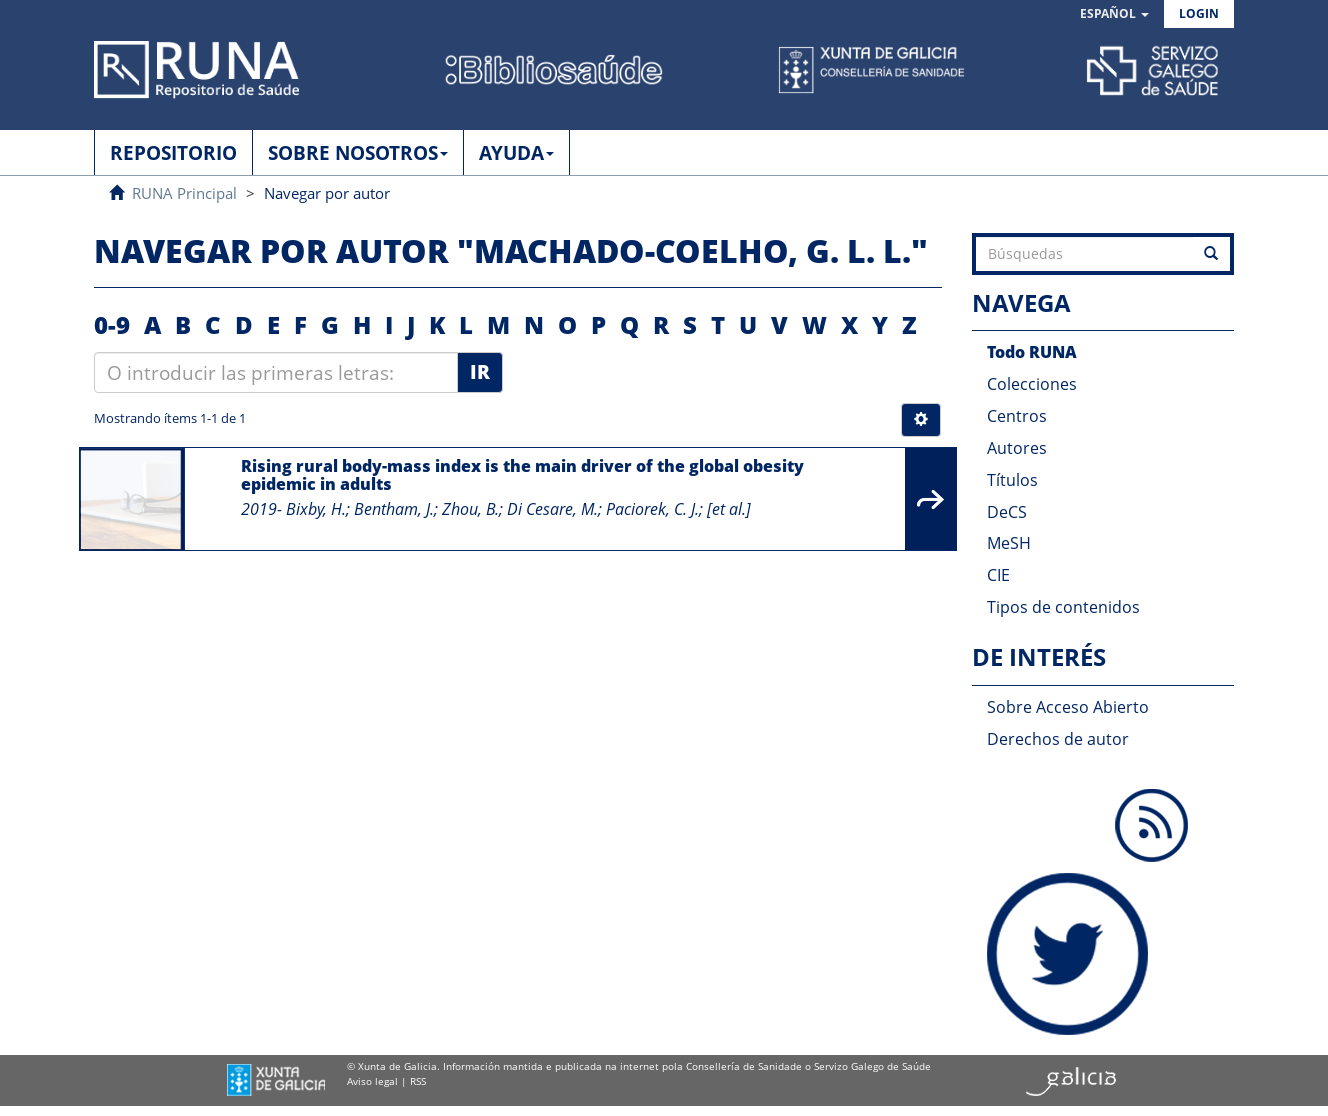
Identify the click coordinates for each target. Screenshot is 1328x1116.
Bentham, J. (394, 509)
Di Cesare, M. (552, 509)
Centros (1017, 416)
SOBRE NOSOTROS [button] (358, 153)
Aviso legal (372, 1081)
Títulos (1012, 480)
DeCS (1007, 512)
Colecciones (1032, 384)
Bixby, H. (316, 509)
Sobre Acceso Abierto (1068, 707)
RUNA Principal (184, 193)
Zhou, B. (470, 509)
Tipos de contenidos (1063, 607)
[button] (1114, 14)
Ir (480, 372)
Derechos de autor (1058, 739)
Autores (1017, 448)
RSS (418, 1081)
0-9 (112, 324)
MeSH (1009, 543)
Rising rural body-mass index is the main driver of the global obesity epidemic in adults (522, 475)
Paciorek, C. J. (652, 509)
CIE (998, 575)
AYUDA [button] (516, 153)
